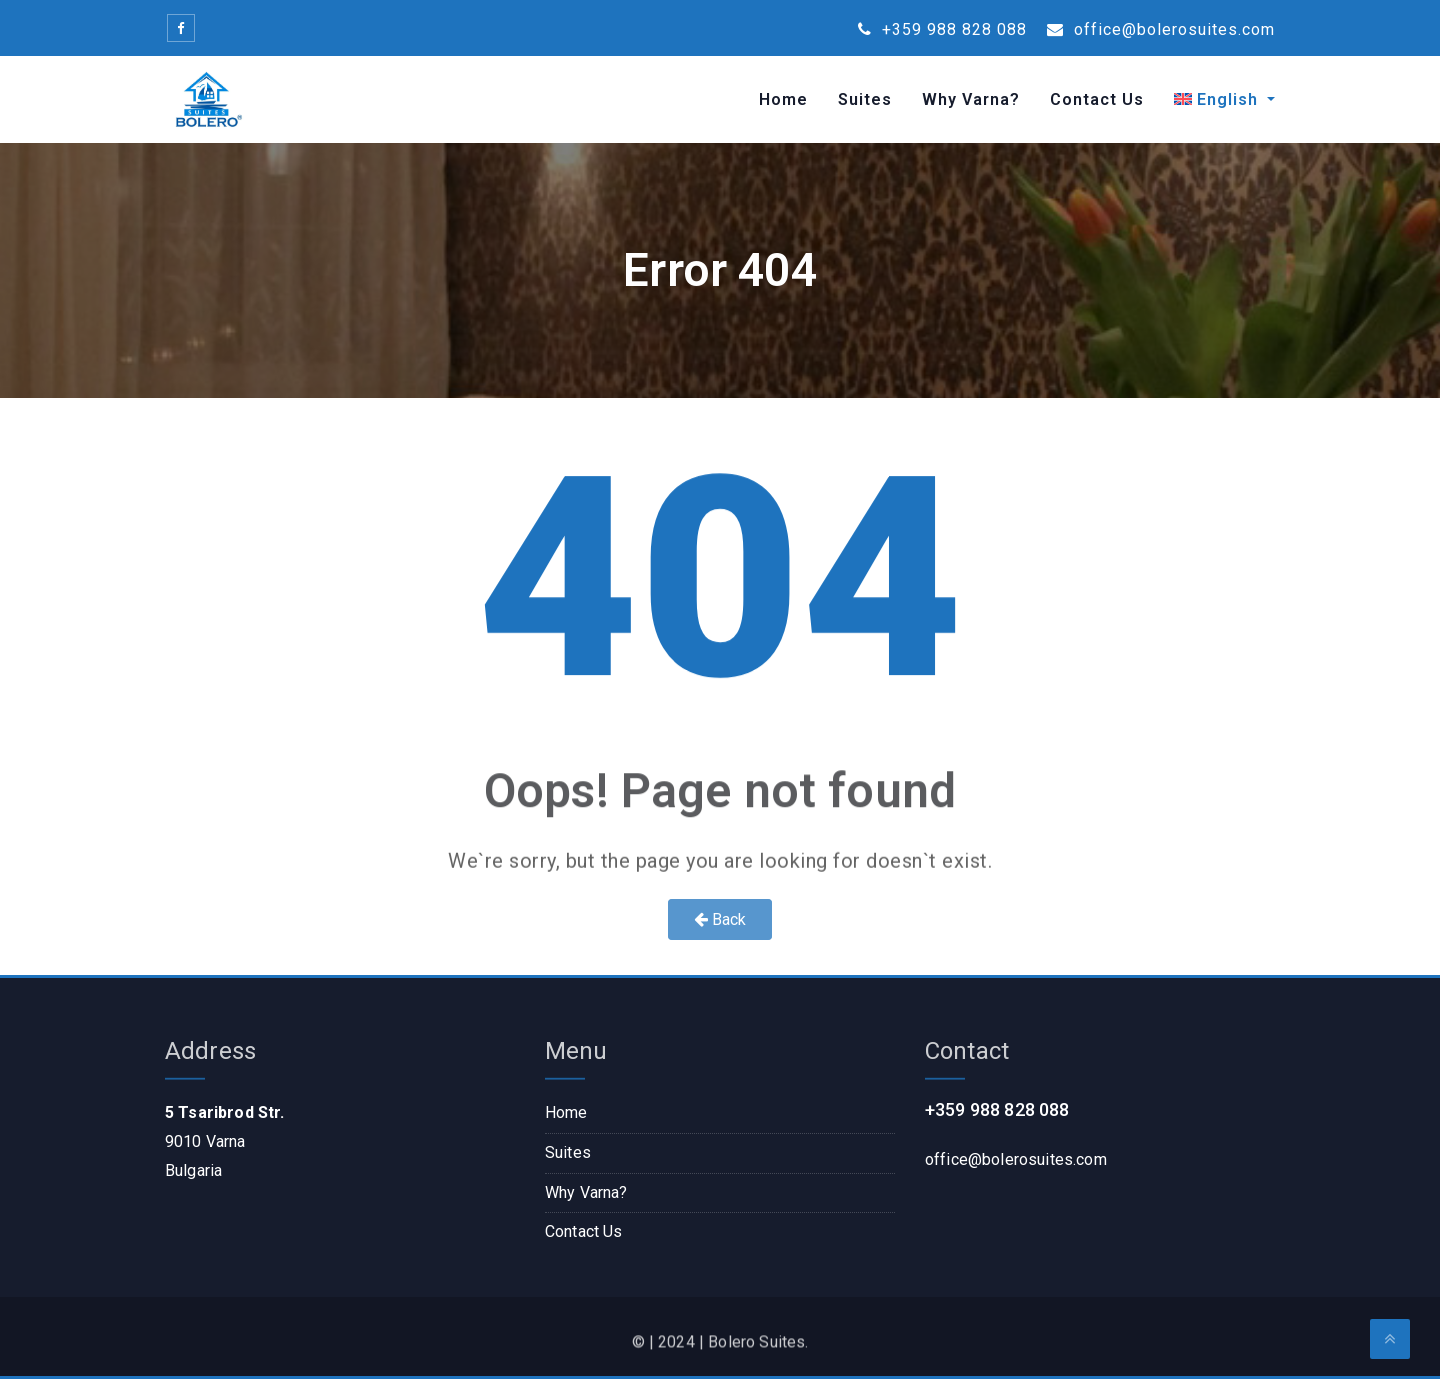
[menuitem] (1217, 99)
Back (720, 919)
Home (783, 99)
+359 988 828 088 (942, 29)
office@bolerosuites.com (1161, 29)
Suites (865, 99)
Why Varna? (971, 99)
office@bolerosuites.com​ (1016, 1159)
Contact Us (1097, 99)
